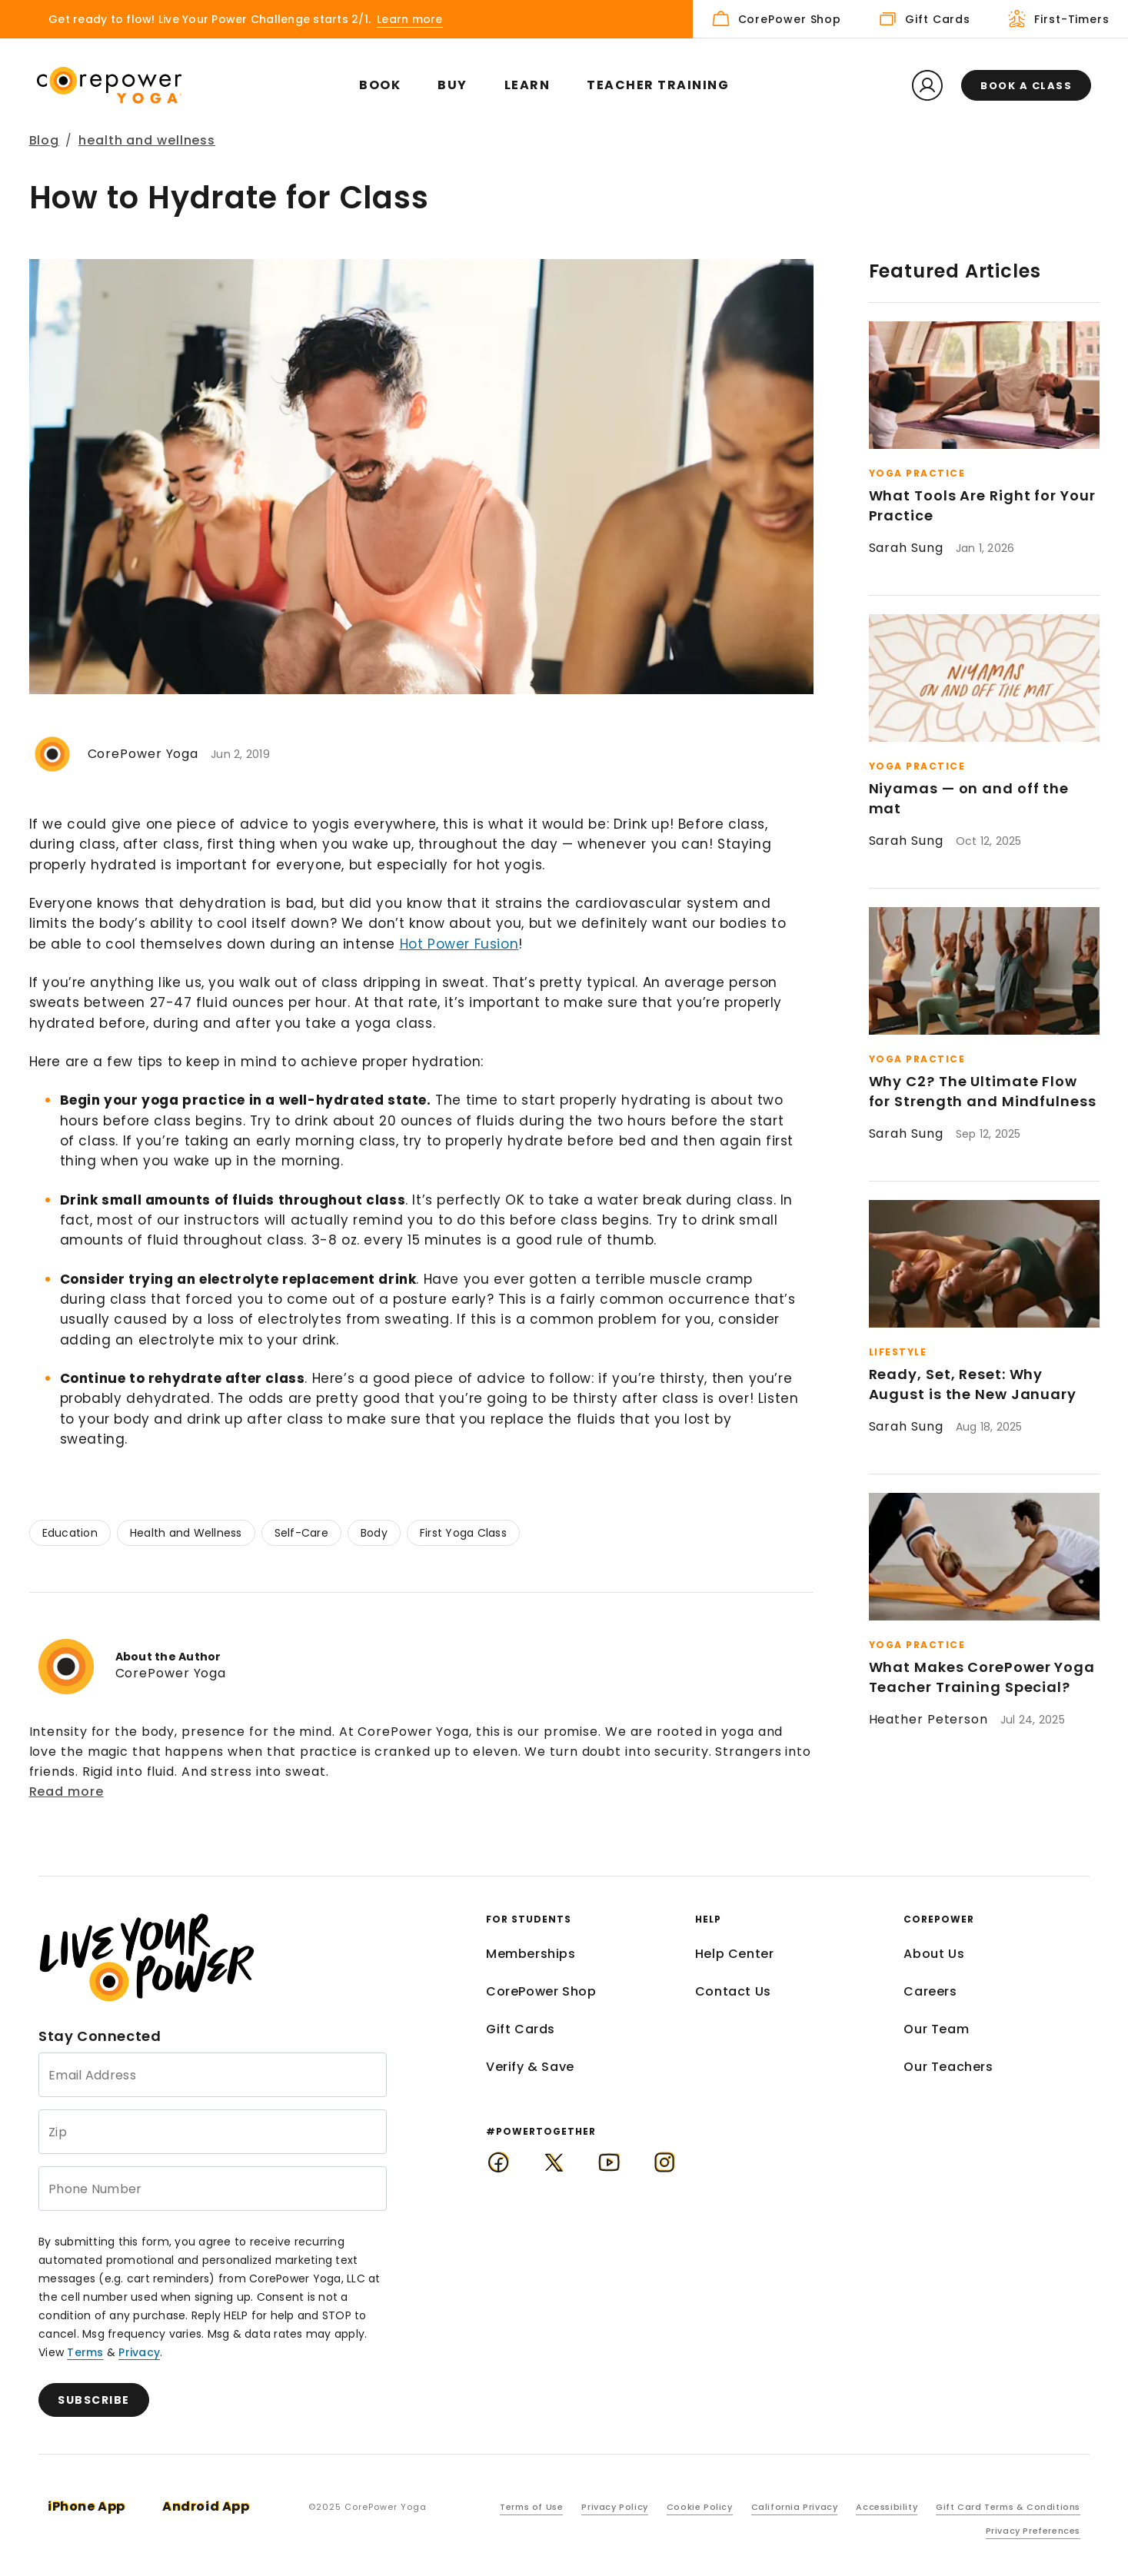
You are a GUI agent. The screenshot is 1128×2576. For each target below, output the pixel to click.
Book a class (1026, 85)
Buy (453, 85)
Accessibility (886, 2507)
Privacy (139, 2352)
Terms (85, 2352)
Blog (44, 140)
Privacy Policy (614, 2507)
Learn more (410, 19)
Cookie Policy (700, 2507)
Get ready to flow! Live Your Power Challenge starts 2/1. (209, 19)
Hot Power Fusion (459, 944)
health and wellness (146, 140)
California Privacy (794, 2507)
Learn (527, 85)
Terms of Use (531, 2507)
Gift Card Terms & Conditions (1008, 2507)
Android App (206, 2506)
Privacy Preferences (1033, 2530)
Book (380, 85)
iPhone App (86, 2506)
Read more (66, 1791)
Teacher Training (658, 85)
